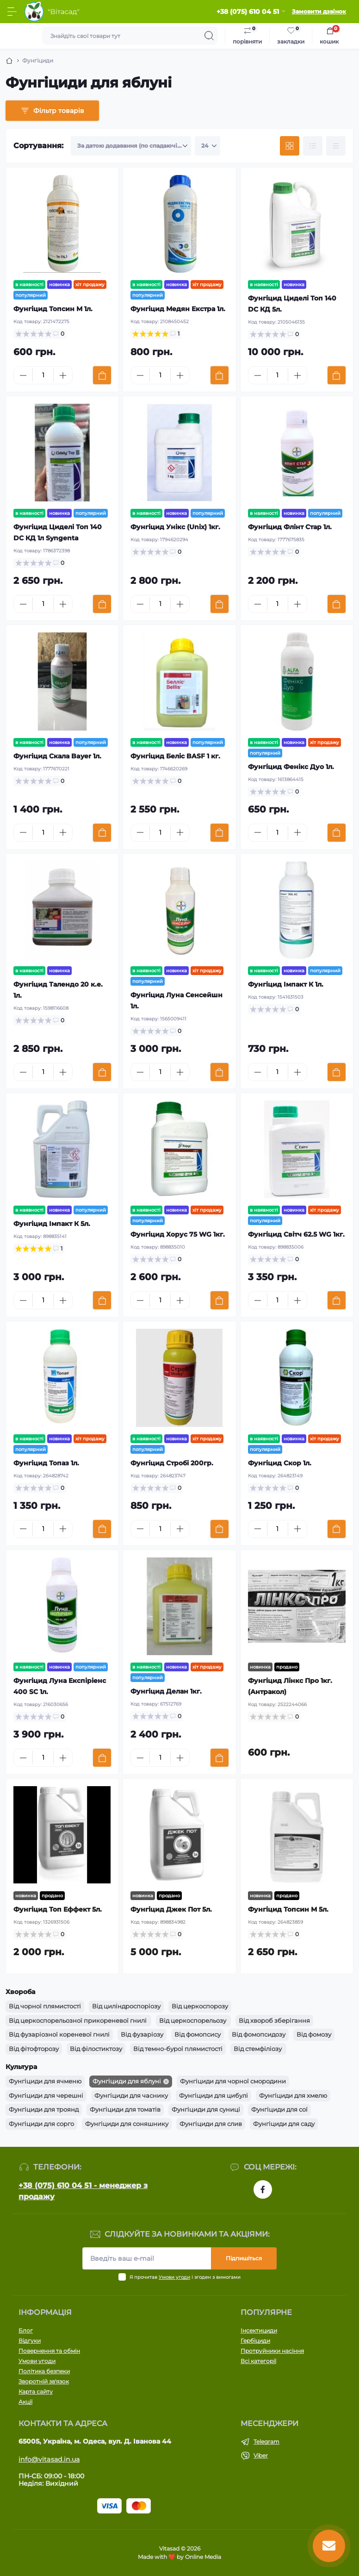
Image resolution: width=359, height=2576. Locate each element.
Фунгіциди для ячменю (45, 2081)
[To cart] (102, 375)
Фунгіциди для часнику (131, 2095)
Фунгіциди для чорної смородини (233, 2081)
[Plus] (63, 375)
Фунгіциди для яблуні (127, 2081)
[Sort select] (131, 146)
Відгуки (30, 2340)
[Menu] (12, 11)
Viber (261, 2455)
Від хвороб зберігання (274, 2020)
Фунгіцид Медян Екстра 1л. (177, 309)
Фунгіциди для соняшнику (126, 2123)
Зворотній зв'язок (44, 2381)
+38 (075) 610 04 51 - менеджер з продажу (83, 2191)
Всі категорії (258, 2360)
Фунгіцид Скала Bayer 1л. (57, 756)
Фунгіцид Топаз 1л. (46, 1463)
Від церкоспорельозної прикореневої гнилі (78, 2020)
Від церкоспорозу (200, 2006)
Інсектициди (259, 2330)
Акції (25, 2401)
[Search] (209, 35)
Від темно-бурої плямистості (178, 2048)
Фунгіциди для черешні (46, 2095)
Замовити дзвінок (319, 11)
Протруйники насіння (272, 2350)
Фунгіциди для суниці (206, 2109)
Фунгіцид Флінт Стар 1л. (290, 527)
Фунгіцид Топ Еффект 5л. (57, 1909)
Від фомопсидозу (258, 2034)
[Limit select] (207, 146)
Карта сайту (36, 2391)
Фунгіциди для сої (279, 2109)
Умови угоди (174, 2277)
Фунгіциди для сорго (41, 2123)
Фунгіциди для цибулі (213, 2095)
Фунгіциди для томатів (125, 2109)
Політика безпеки (44, 2371)
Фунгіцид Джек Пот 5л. (171, 1909)
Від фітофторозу (34, 2048)
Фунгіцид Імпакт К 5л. (51, 1223)
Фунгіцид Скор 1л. (279, 1463)
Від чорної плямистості (45, 2006)
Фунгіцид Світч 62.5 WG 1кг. (296, 1234)
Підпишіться (244, 2258)
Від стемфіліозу (258, 2048)
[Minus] (23, 375)
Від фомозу (314, 2034)
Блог (26, 2330)
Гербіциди (255, 2340)
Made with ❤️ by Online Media (179, 2556)
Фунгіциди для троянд (44, 2109)
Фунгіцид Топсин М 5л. (288, 1909)
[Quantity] (43, 375)
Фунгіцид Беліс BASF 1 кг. (175, 756)
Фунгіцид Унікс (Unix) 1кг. (175, 527)
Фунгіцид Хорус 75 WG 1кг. (177, 1234)
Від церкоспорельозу (193, 2020)
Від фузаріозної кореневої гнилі (59, 2034)
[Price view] (336, 146)
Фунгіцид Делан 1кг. (166, 1691)
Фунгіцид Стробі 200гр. (171, 1463)
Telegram (266, 2441)
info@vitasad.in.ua (49, 2459)
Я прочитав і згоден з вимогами (185, 2277)
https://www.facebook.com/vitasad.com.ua (262, 2189)
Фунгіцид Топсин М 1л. (53, 309)
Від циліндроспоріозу (126, 2006)
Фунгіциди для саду (284, 2123)
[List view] (312, 146)
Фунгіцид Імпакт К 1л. (285, 984)
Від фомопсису (197, 2034)
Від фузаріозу (142, 2034)
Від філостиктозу (96, 2048)
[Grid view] (289, 146)
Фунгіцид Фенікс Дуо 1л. (291, 767)
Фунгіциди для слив (211, 2123)
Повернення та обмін (49, 2350)
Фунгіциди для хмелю (293, 2095)
